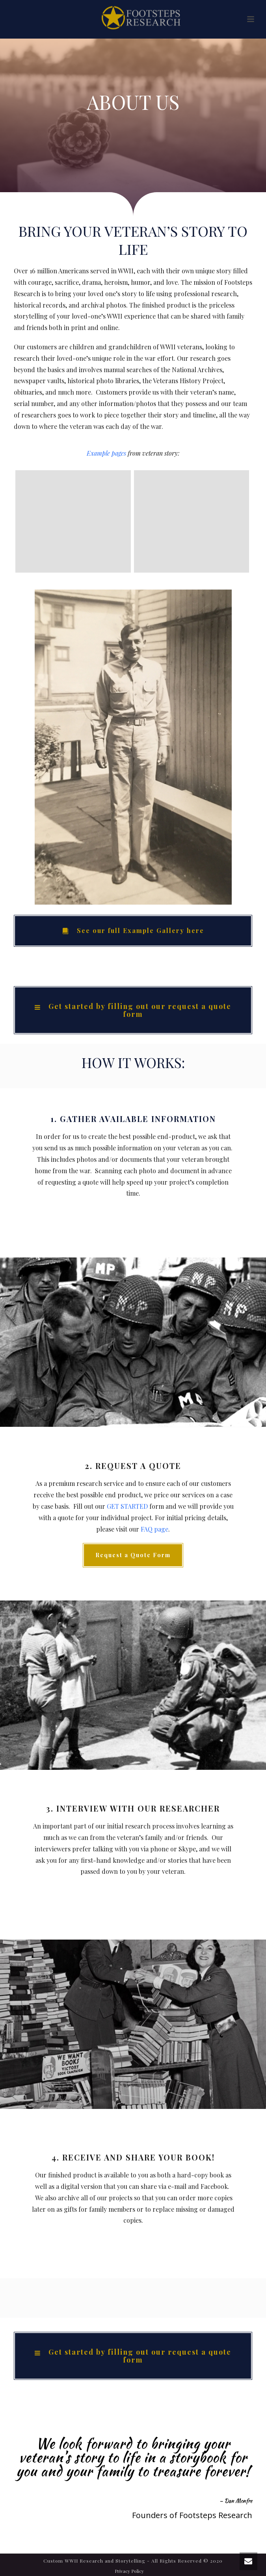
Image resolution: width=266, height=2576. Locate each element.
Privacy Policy (129, 2571)
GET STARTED (127, 1506)
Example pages (106, 453)
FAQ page (154, 1529)
